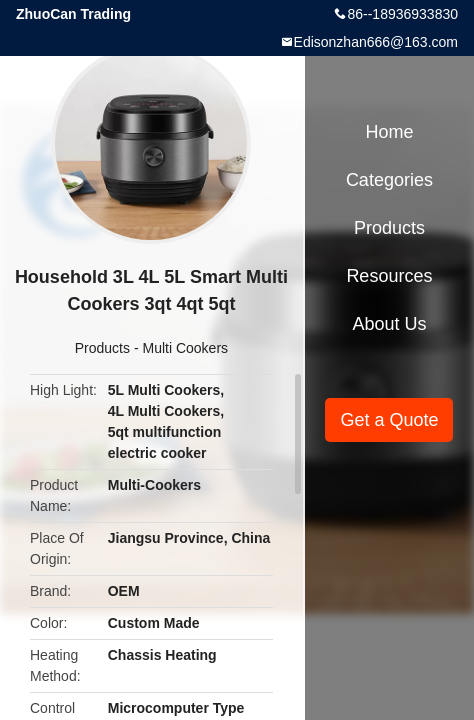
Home (389, 132)
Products (102, 348)
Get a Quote (389, 420)
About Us (389, 324)
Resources (389, 276)
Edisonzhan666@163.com (376, 42)
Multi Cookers (185, 348)
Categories (389, 180)
